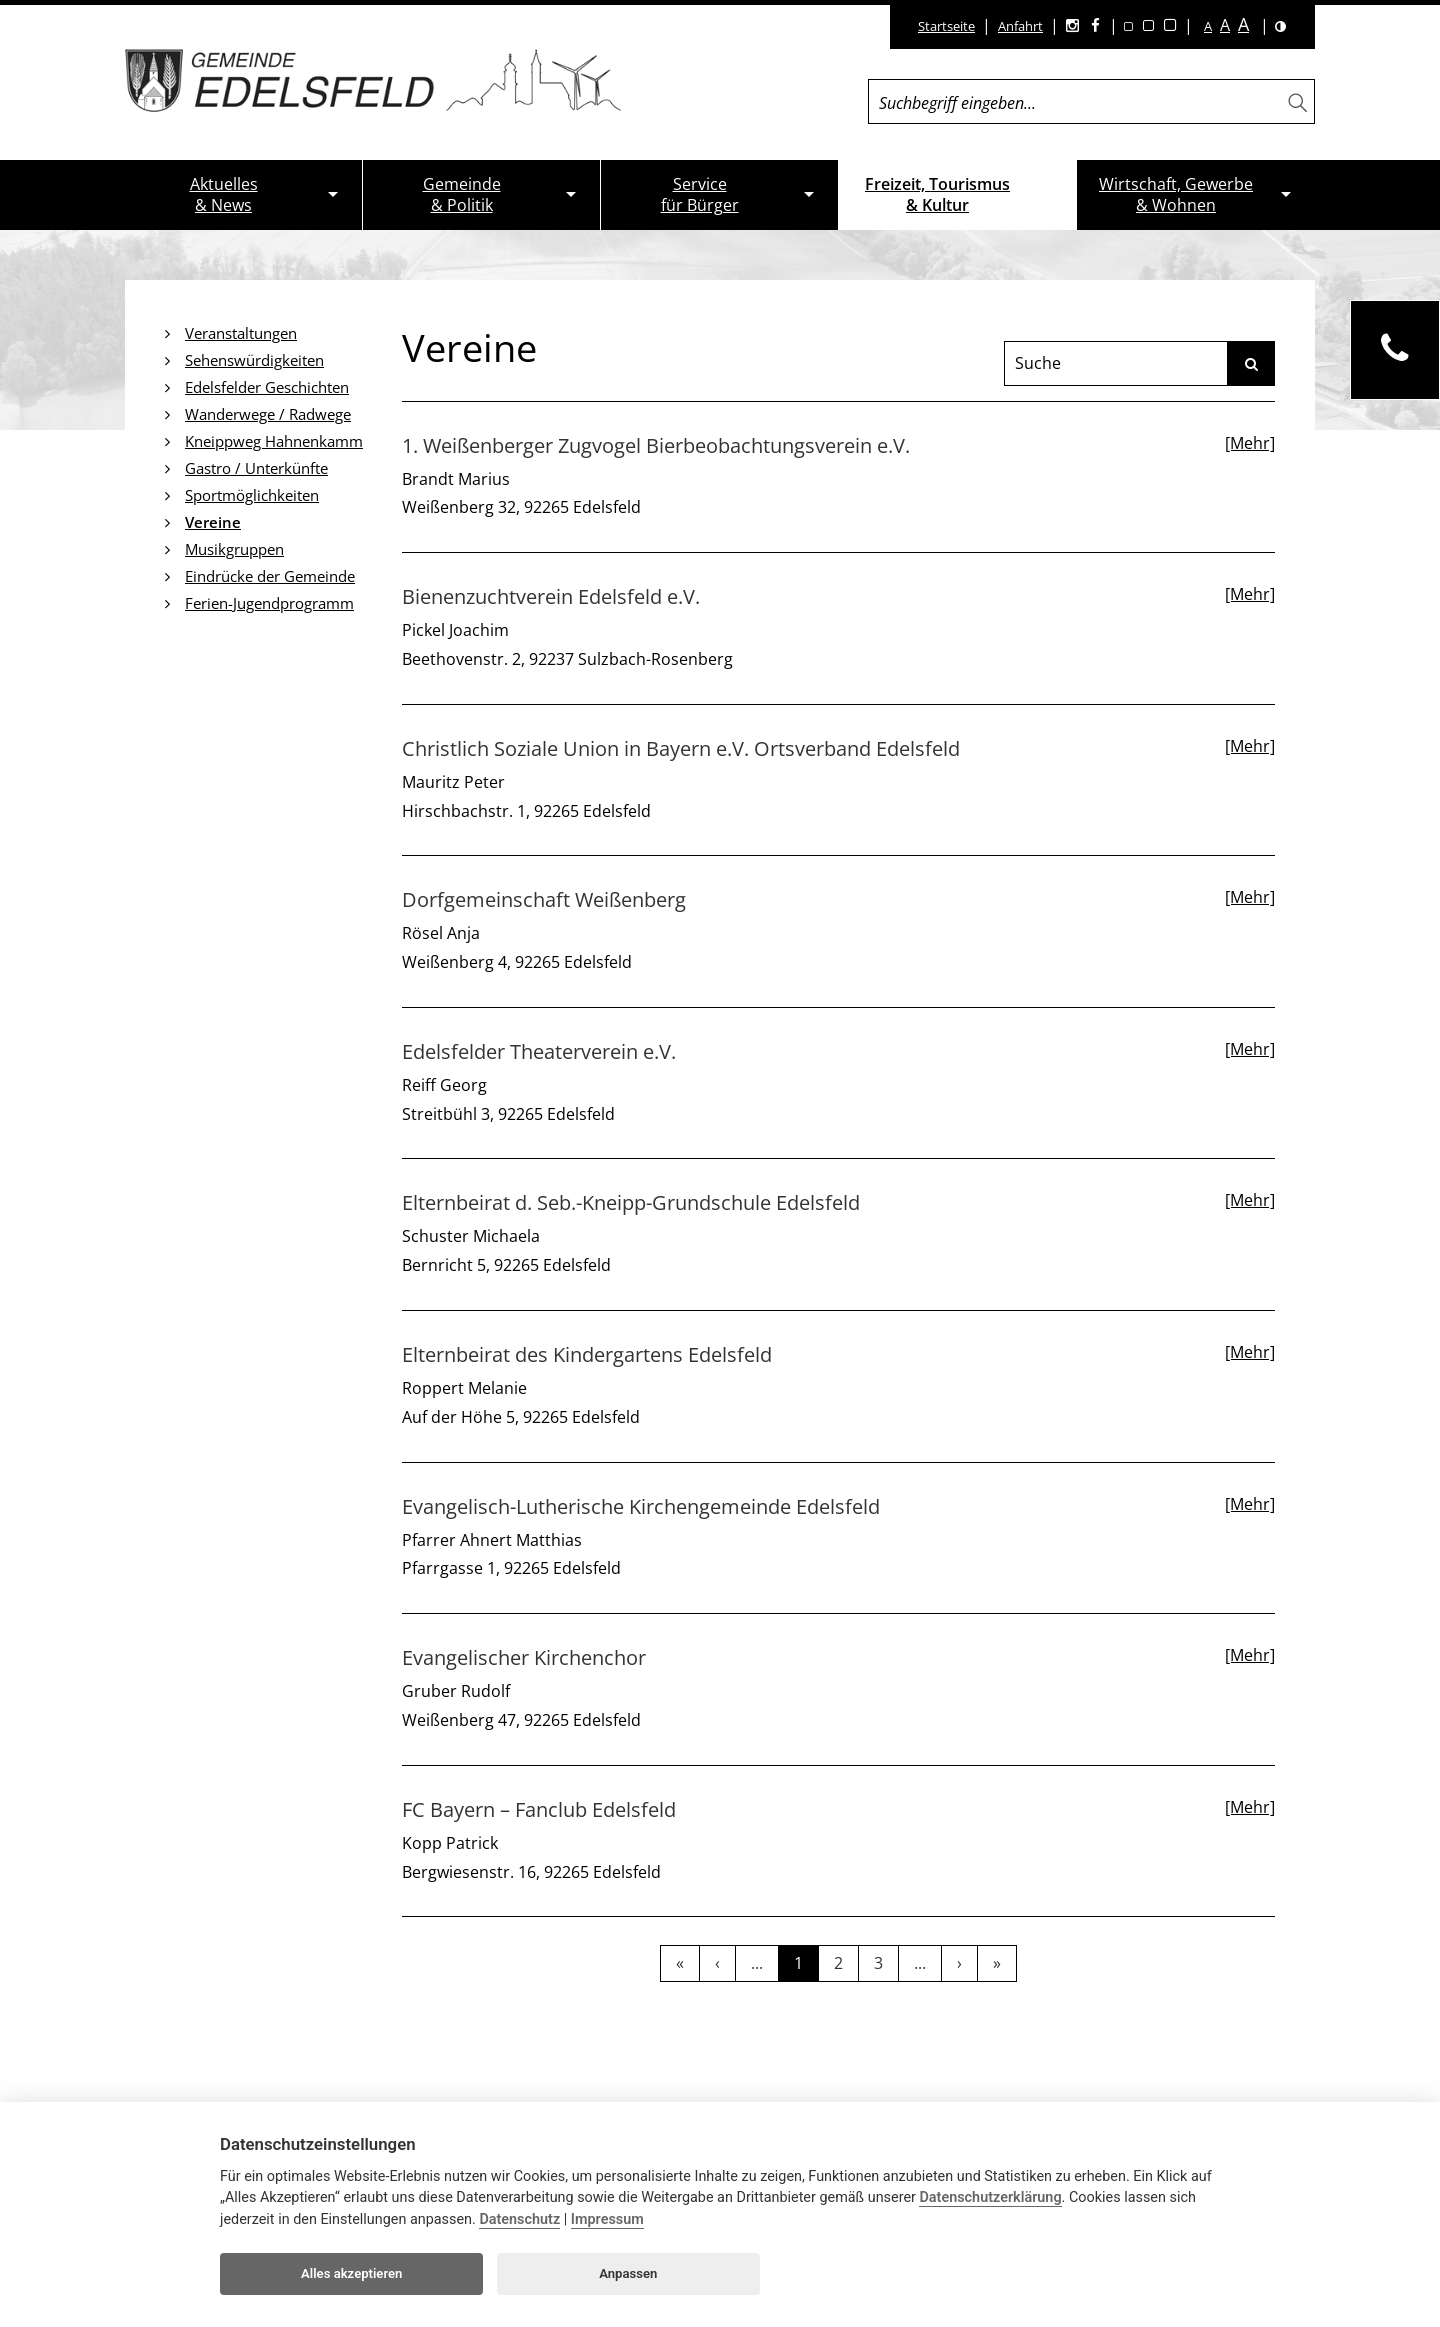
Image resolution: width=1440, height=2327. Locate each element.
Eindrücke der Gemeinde (270, 576)
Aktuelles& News (224, 194)
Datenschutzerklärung (990, 2197)
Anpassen (628, 2273)
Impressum (607, 2219)
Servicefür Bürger (700, 194)
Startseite (946, 26)
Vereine (213, 522)
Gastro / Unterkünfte (256, 468)
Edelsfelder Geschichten (267, 387)
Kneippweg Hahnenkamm (274, 441)
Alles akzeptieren (351, 2273)
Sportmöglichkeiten (252, 495)
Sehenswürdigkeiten (254, 360)
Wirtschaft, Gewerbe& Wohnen (1176, 194)
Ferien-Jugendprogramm (269, 603)
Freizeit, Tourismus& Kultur (937, 194)
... (757, 1963)
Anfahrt (1020, 26)
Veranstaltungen (241, 333)
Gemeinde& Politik (462, 194)
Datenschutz (519, 2219)
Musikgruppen (234, 549)
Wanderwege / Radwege (268, 414)
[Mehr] (1250, 443)
